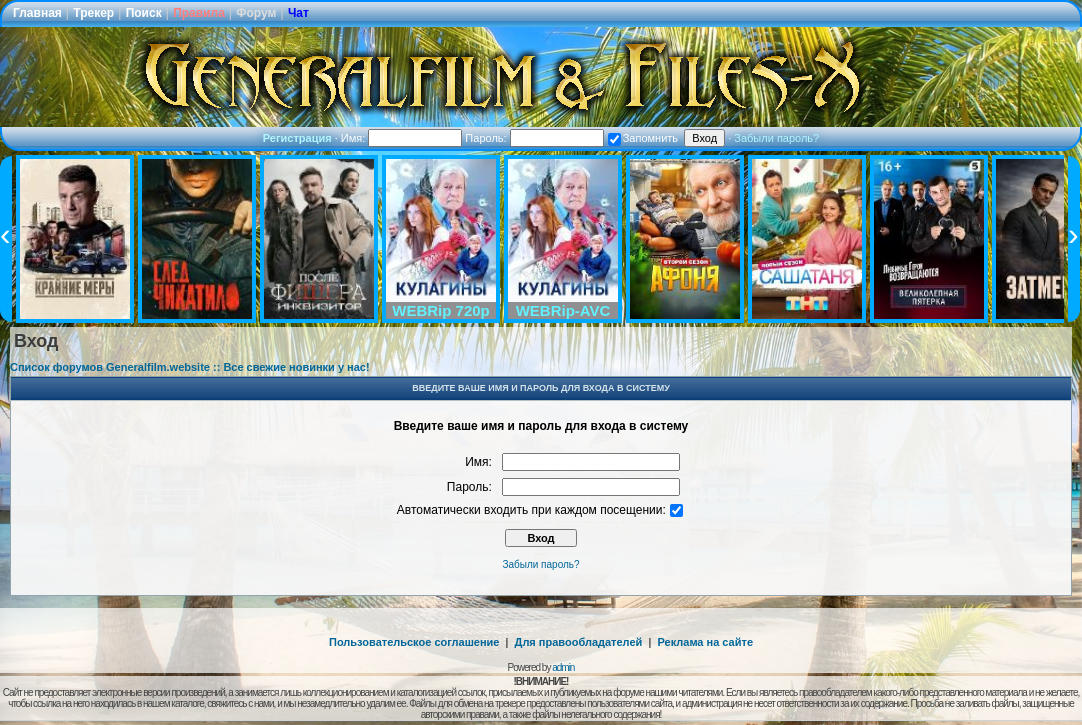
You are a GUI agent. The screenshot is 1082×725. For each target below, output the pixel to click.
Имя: (402, 138)
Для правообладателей (579, 642)
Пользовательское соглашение (414, 642)
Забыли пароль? (776, 138)
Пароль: (534, 138)
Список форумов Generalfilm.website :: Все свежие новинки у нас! (190, 367)
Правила (199, 13)
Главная (37, 13)
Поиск (144, 13)
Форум (256, 13)
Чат (298, 13)
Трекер (93, 13)
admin (563, 667)
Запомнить (643, 138)
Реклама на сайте (705, 642)
